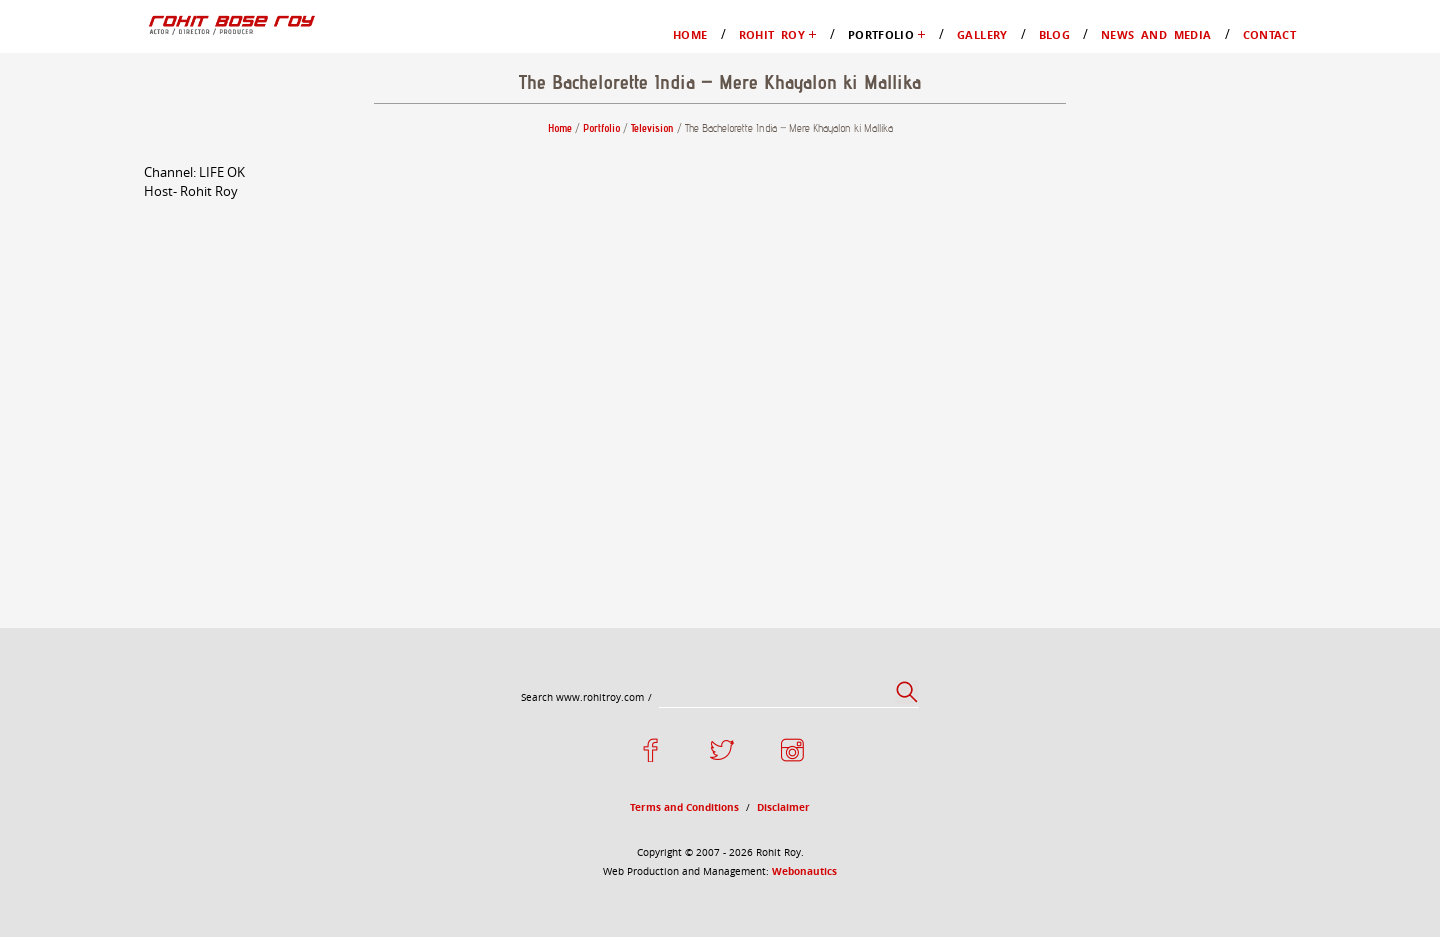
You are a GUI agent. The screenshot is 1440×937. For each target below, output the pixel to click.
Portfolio (76, 178)
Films (106, 196)
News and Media (102, 286)
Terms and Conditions (118, 613)
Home (67, 88)
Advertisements (138, 232)
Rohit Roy (81, 106)
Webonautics (275, 683)
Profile (110, 124)
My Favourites (135, 160)
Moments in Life (142, 142)
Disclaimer (83, 631)
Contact (73, 304)
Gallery (72, 250)
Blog (63, 268)
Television (121, 214)
